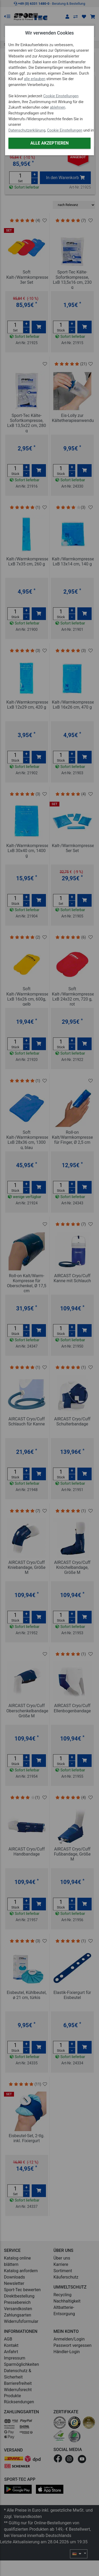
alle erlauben (34, 79)
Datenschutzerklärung (26, 130)
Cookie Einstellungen (61, 96)
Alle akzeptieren (49, 143)
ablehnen (57, 107)
